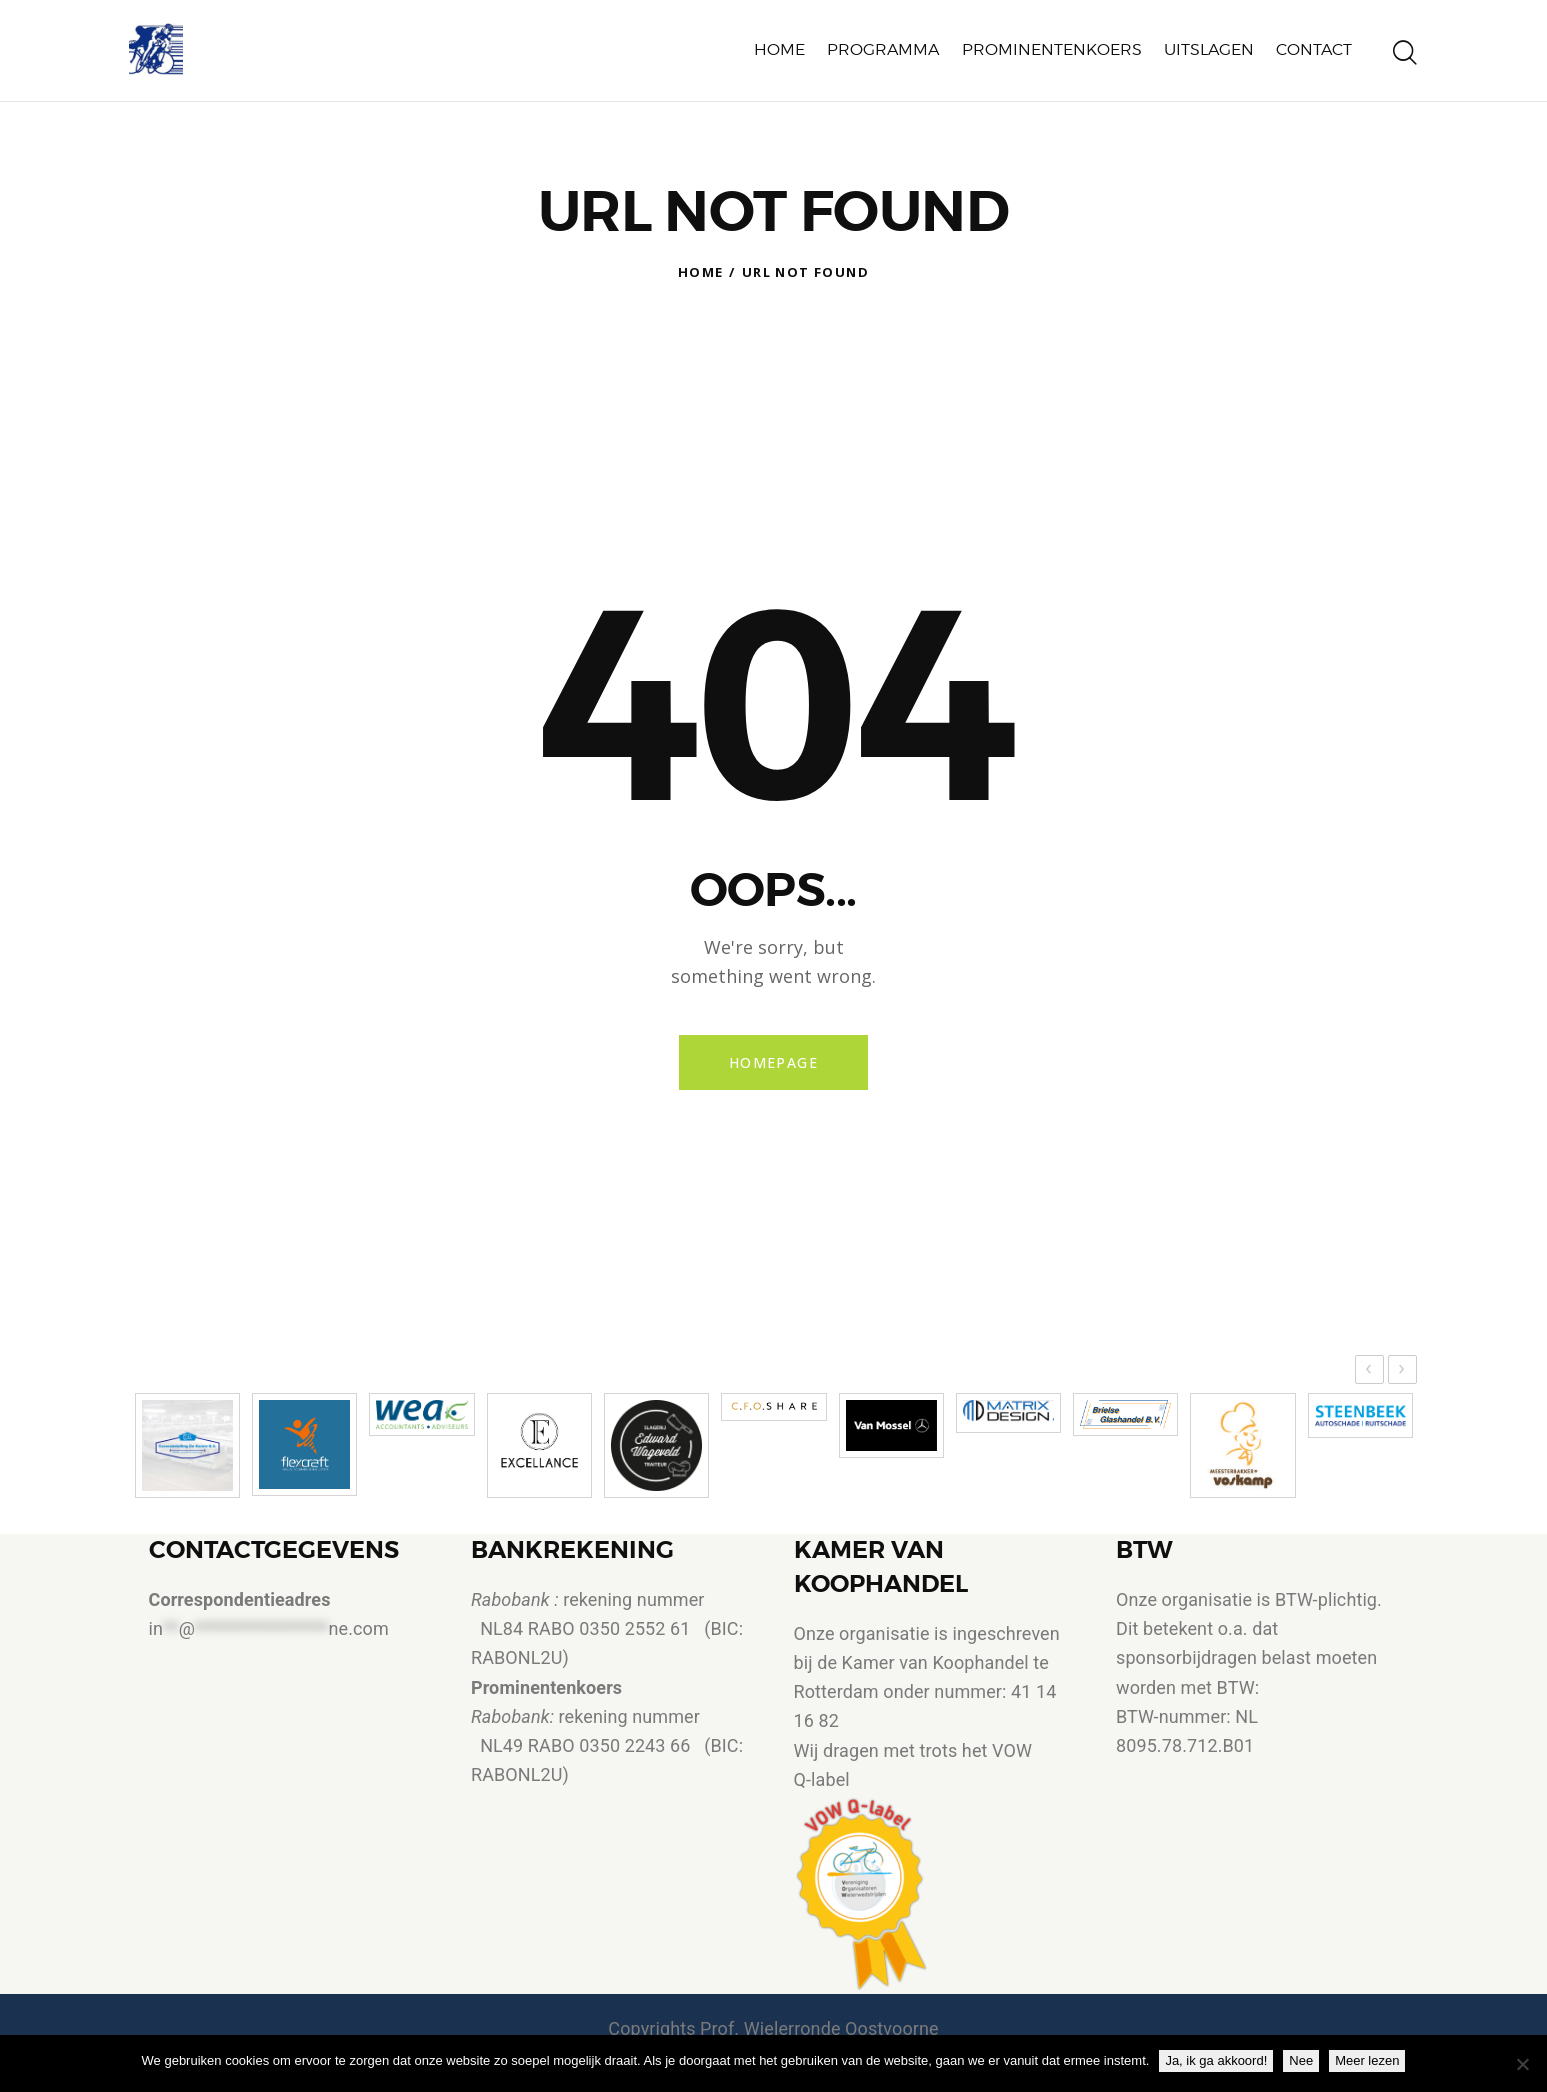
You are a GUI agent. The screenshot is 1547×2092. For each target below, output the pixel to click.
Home (701, 272)
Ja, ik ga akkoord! (1216, 2060)
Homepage (773, 1062)
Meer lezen (1367, 2060)
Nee (1301, 2060)
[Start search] (1405, 53)
